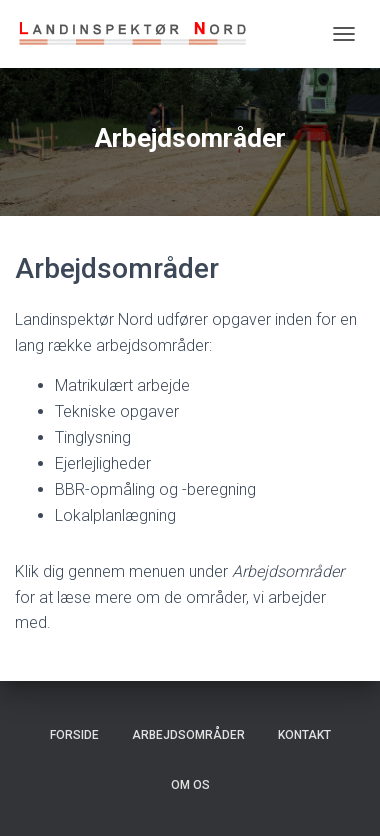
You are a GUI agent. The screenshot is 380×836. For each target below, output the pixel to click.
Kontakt (304, 735)
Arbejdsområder (188, 735)
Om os (190, 785)
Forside (74, 735)
